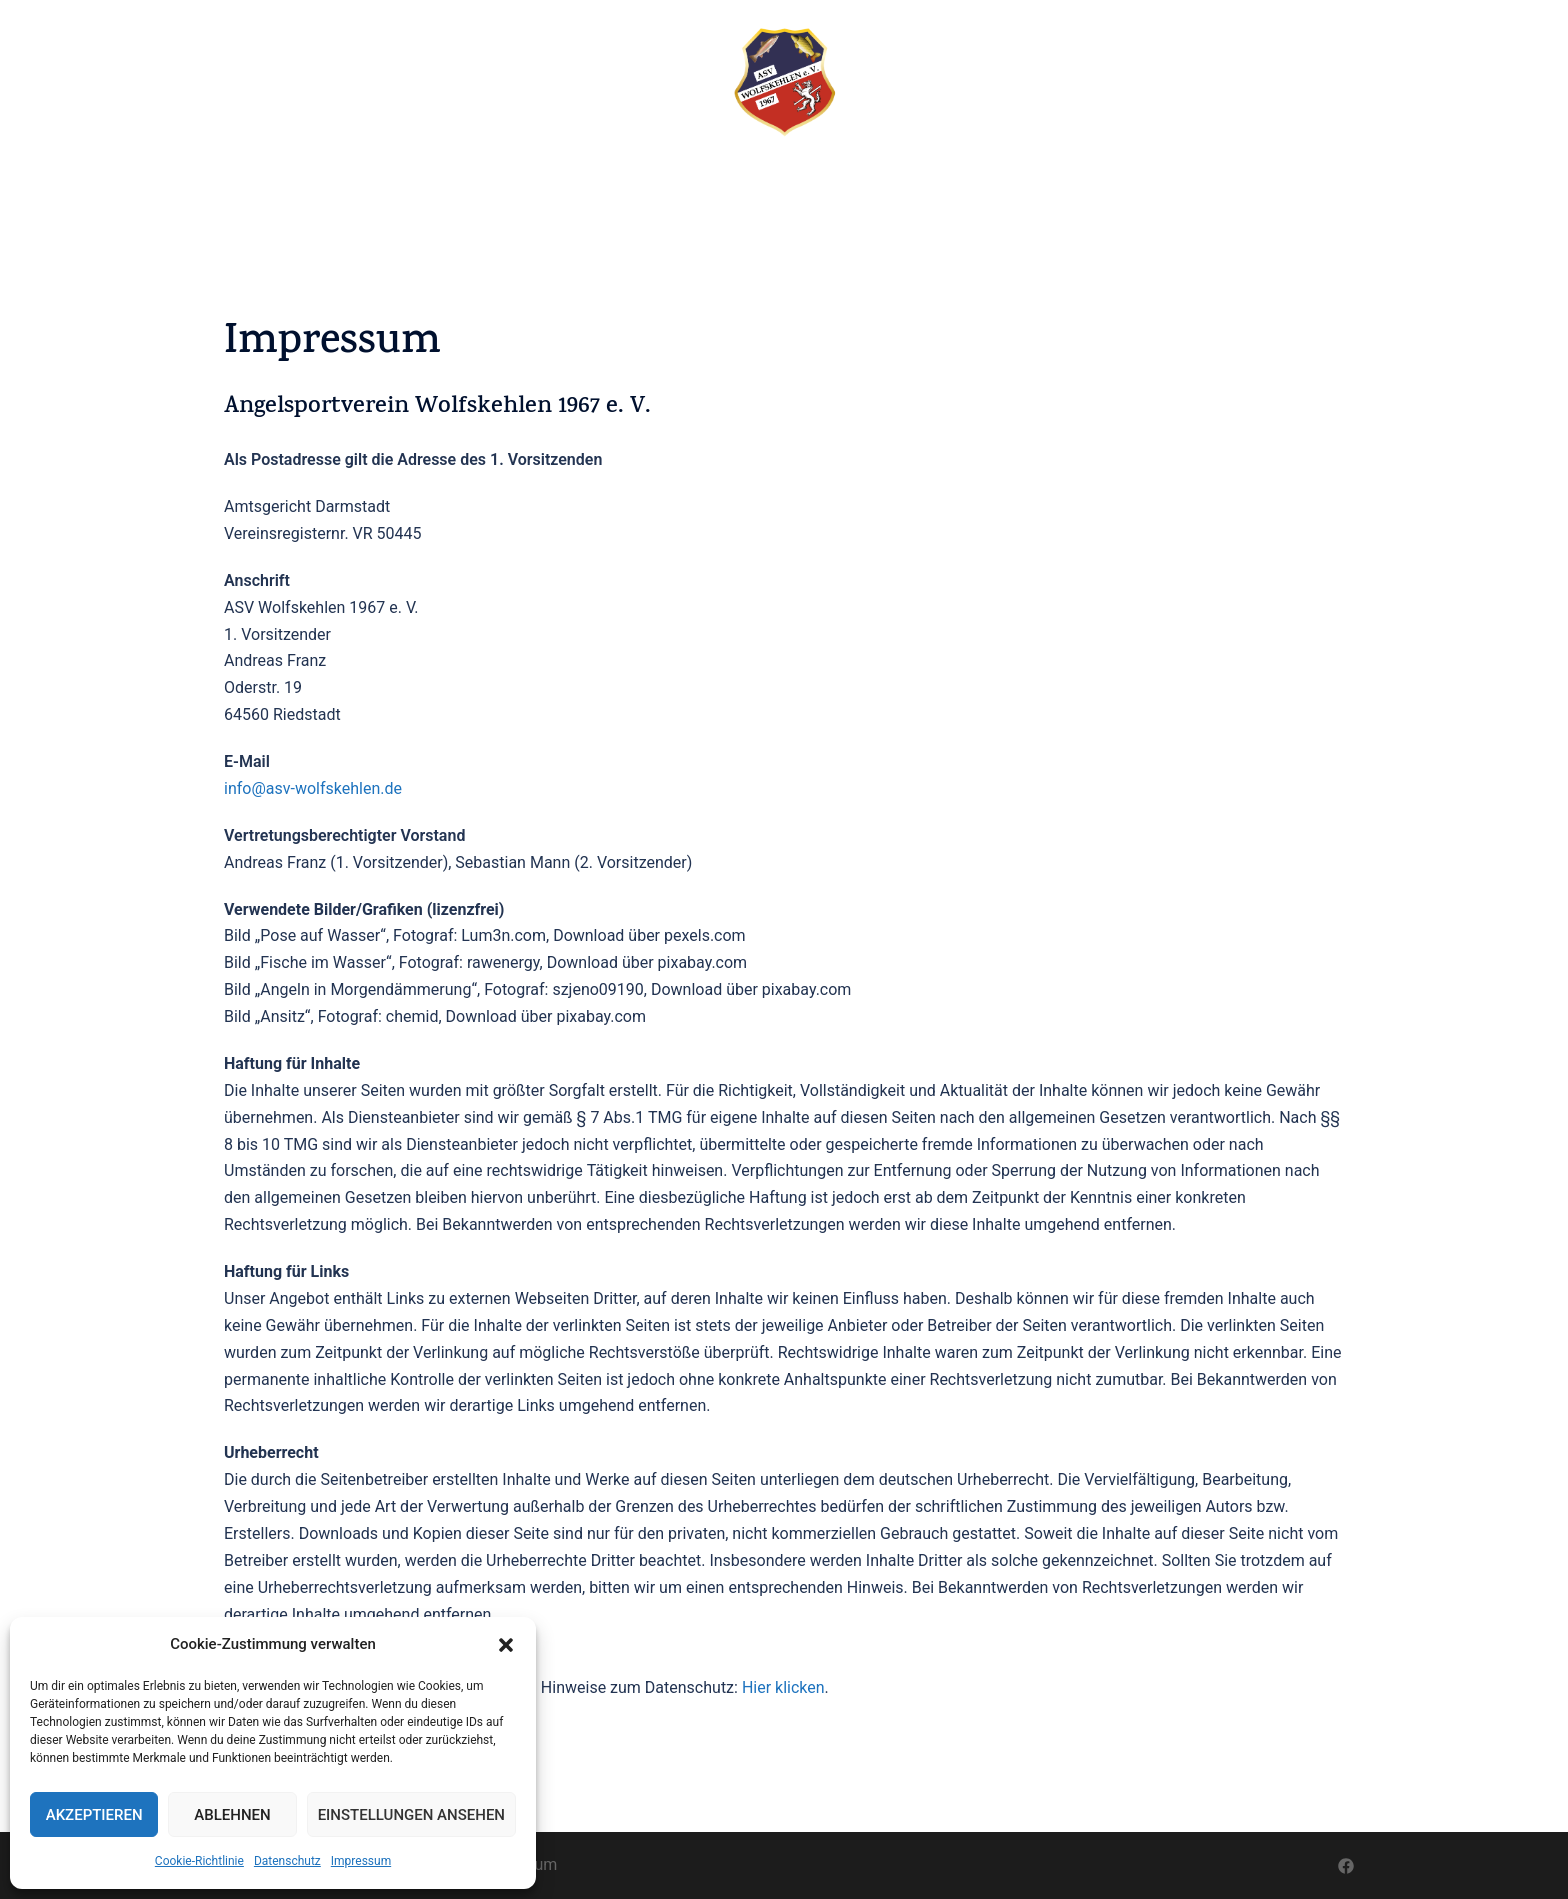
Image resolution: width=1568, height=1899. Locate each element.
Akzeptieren (94, 1815)
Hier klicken (783, 1687)
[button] (506, 1645)
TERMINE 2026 (690, 186)
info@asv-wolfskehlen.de (313, 788)
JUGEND (1013, 186)
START (458, 186)
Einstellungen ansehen (411, 1815)
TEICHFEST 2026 (561, 186)
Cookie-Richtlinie (199, 1861)
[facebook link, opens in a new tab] (1346, 1864)
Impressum (361, 1861)
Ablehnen (232, 1815)
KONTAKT (1099, 186)
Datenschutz (287, 1861)
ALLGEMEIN (802, 186)
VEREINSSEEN (914, 186)
